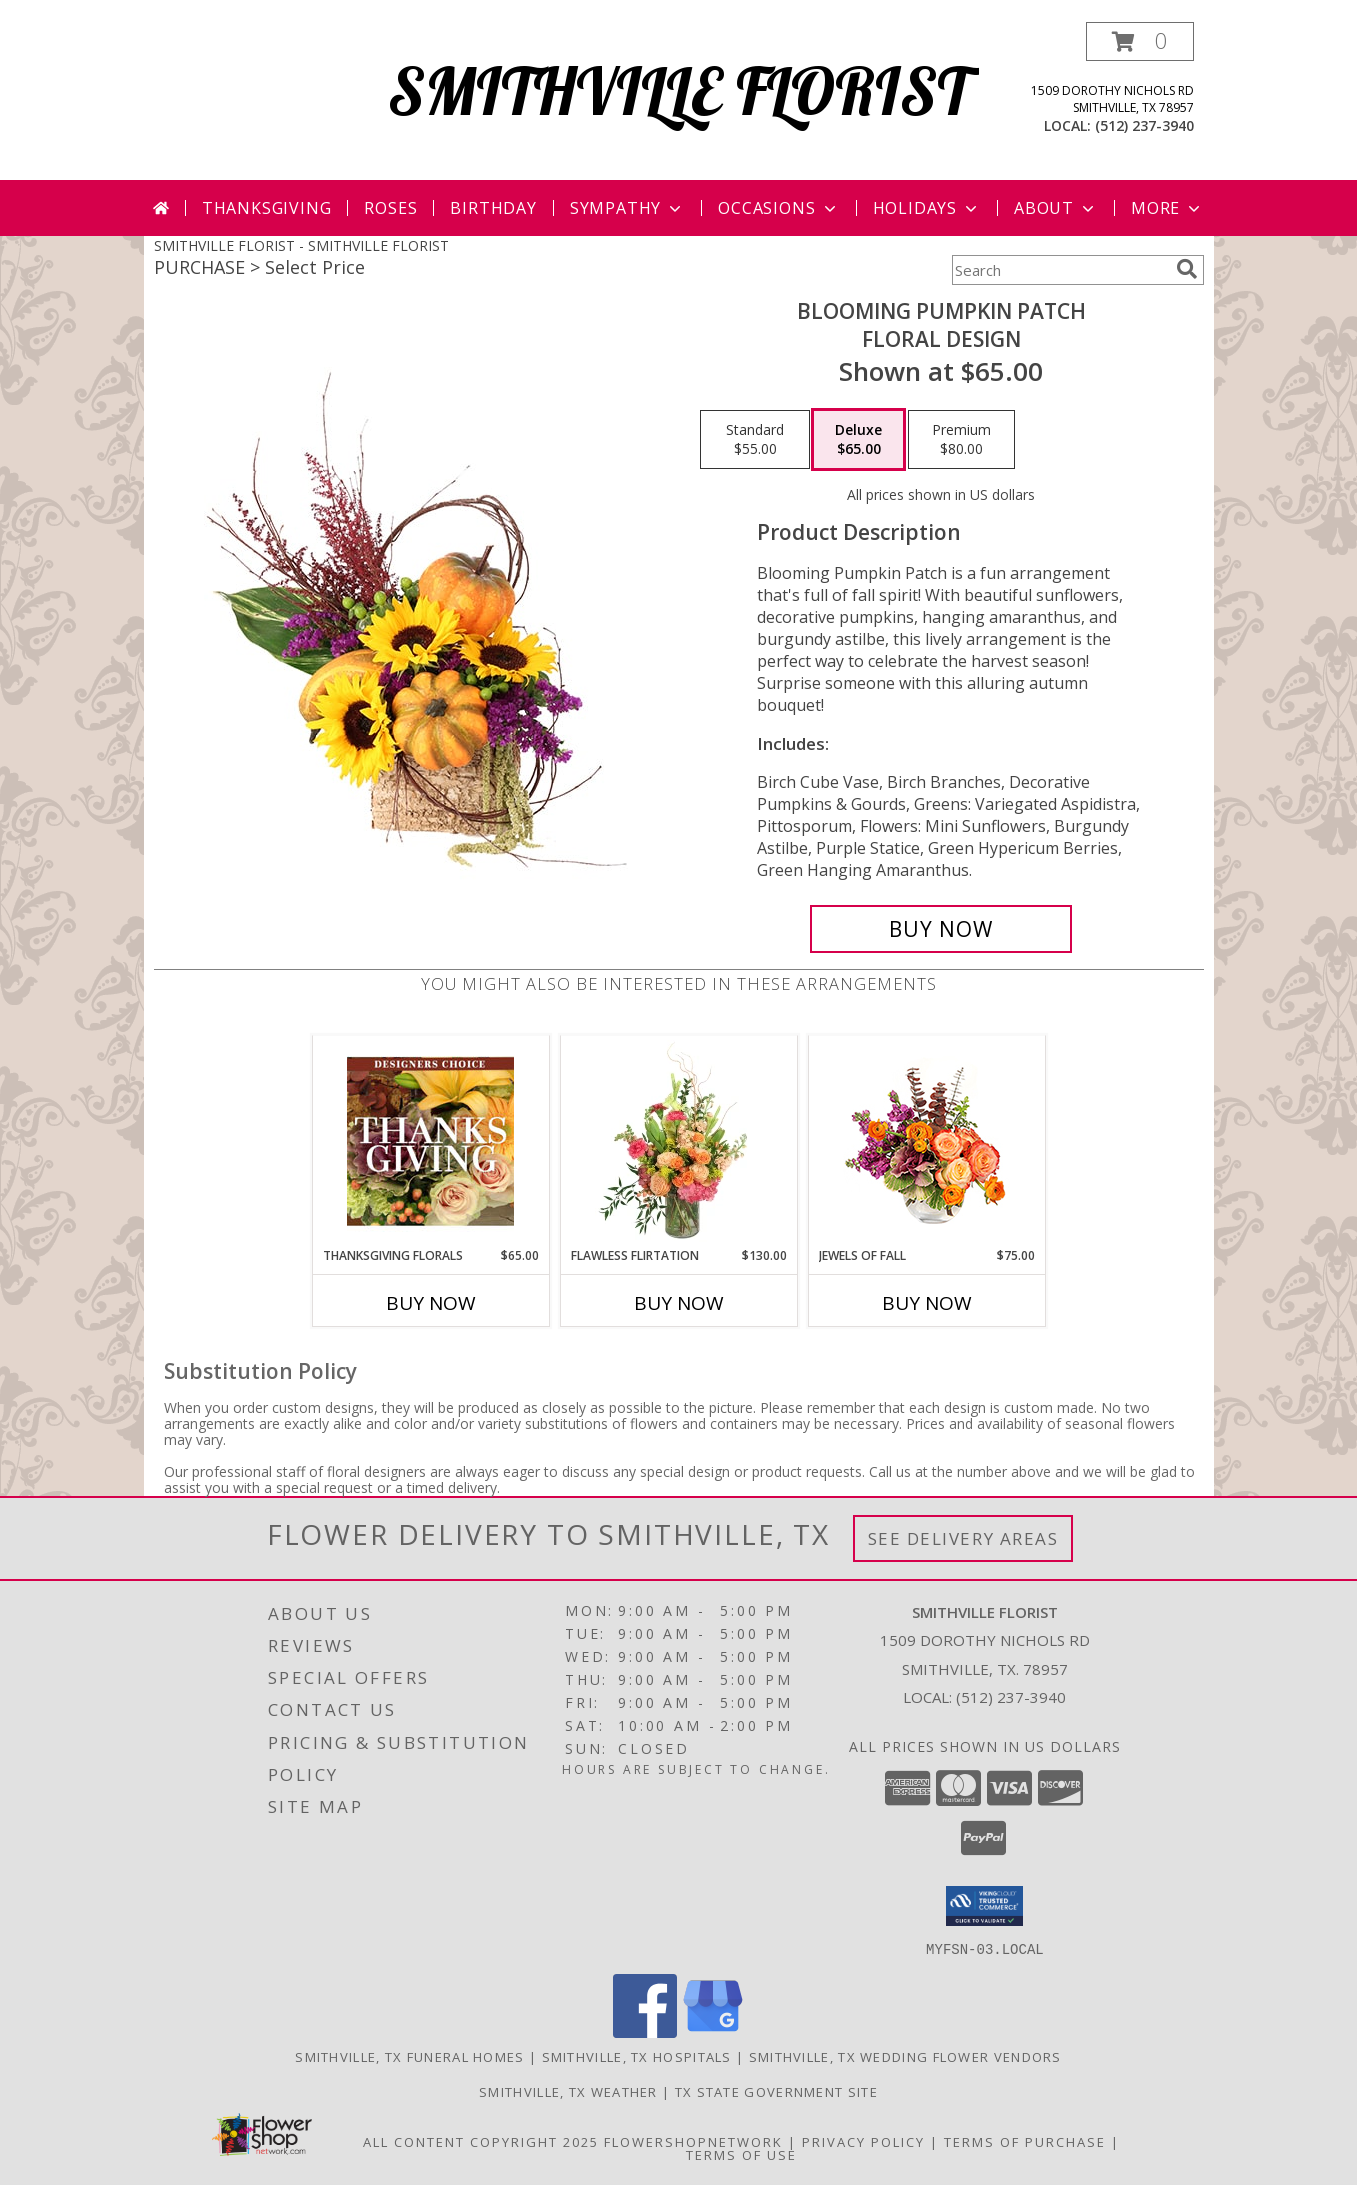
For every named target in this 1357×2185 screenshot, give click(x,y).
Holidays (927, 208)
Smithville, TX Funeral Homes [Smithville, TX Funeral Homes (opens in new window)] (409, 2056)
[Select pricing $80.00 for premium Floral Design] (961, 440)
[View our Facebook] (645, 2031)
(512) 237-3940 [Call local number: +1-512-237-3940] (1144, 125)
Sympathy (627, 208)
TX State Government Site (776, 2091)
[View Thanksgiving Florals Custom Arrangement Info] (430, 1141)
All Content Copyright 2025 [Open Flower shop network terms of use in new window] (481, 2141)
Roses (390, 208)
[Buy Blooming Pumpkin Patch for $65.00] (941, 929)
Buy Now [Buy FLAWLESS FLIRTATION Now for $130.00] (679, 1303)
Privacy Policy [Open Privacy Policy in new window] (863, 2141)
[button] (1140, 41)
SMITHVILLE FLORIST (678, 90)
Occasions (778, 208)
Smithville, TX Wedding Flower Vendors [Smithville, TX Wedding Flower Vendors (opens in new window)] (905, 2056)
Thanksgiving (267, 208)
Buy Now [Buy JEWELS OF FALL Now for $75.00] (927, 1303)
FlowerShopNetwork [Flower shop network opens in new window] (693, 2141)
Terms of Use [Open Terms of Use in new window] (741, 2154)
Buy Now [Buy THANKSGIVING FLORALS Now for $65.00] (431, 1303)
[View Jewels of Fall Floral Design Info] (926, 1141)
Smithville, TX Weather (568, 2091)
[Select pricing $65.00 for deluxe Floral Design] (858, 440)
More (1167, 208)
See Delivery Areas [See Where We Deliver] (963, 1538)
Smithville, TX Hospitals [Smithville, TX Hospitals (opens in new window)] (637, 2056)
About (1056, 208)
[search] (1187, 269)
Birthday (493, 208)
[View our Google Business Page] (713, 2031)
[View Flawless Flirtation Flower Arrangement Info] (678, 1141)
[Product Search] (1060, 270)
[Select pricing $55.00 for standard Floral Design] (755, 440)
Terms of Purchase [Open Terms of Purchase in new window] (1025, 2141)
